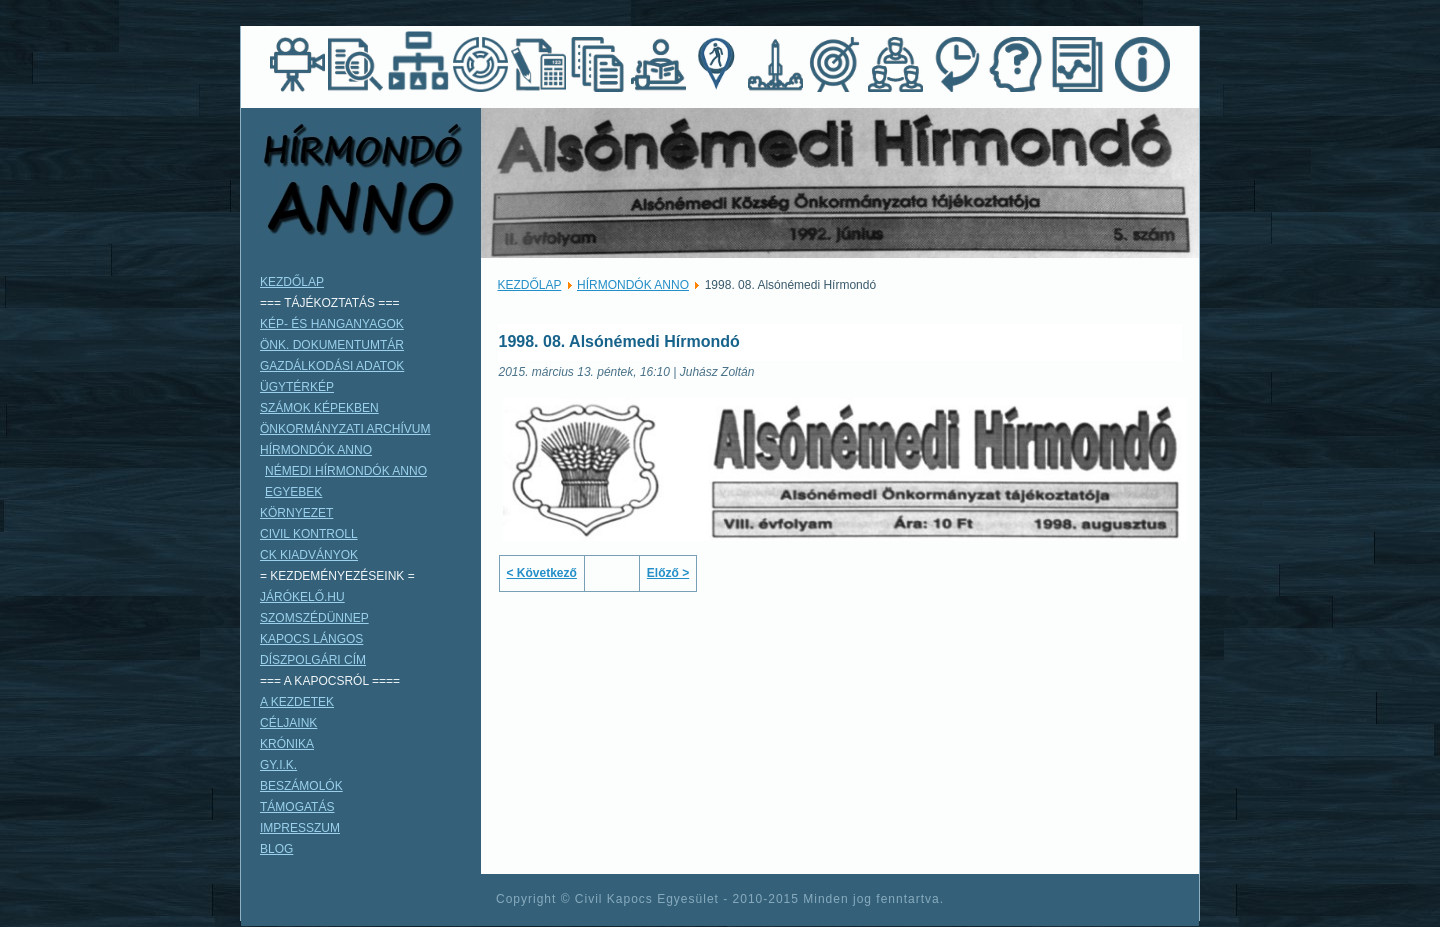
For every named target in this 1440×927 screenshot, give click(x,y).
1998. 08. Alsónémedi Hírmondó (619, 341)
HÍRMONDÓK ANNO (633, 285)
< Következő (542, 573)
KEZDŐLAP (530, 285)
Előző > (668, 573)
